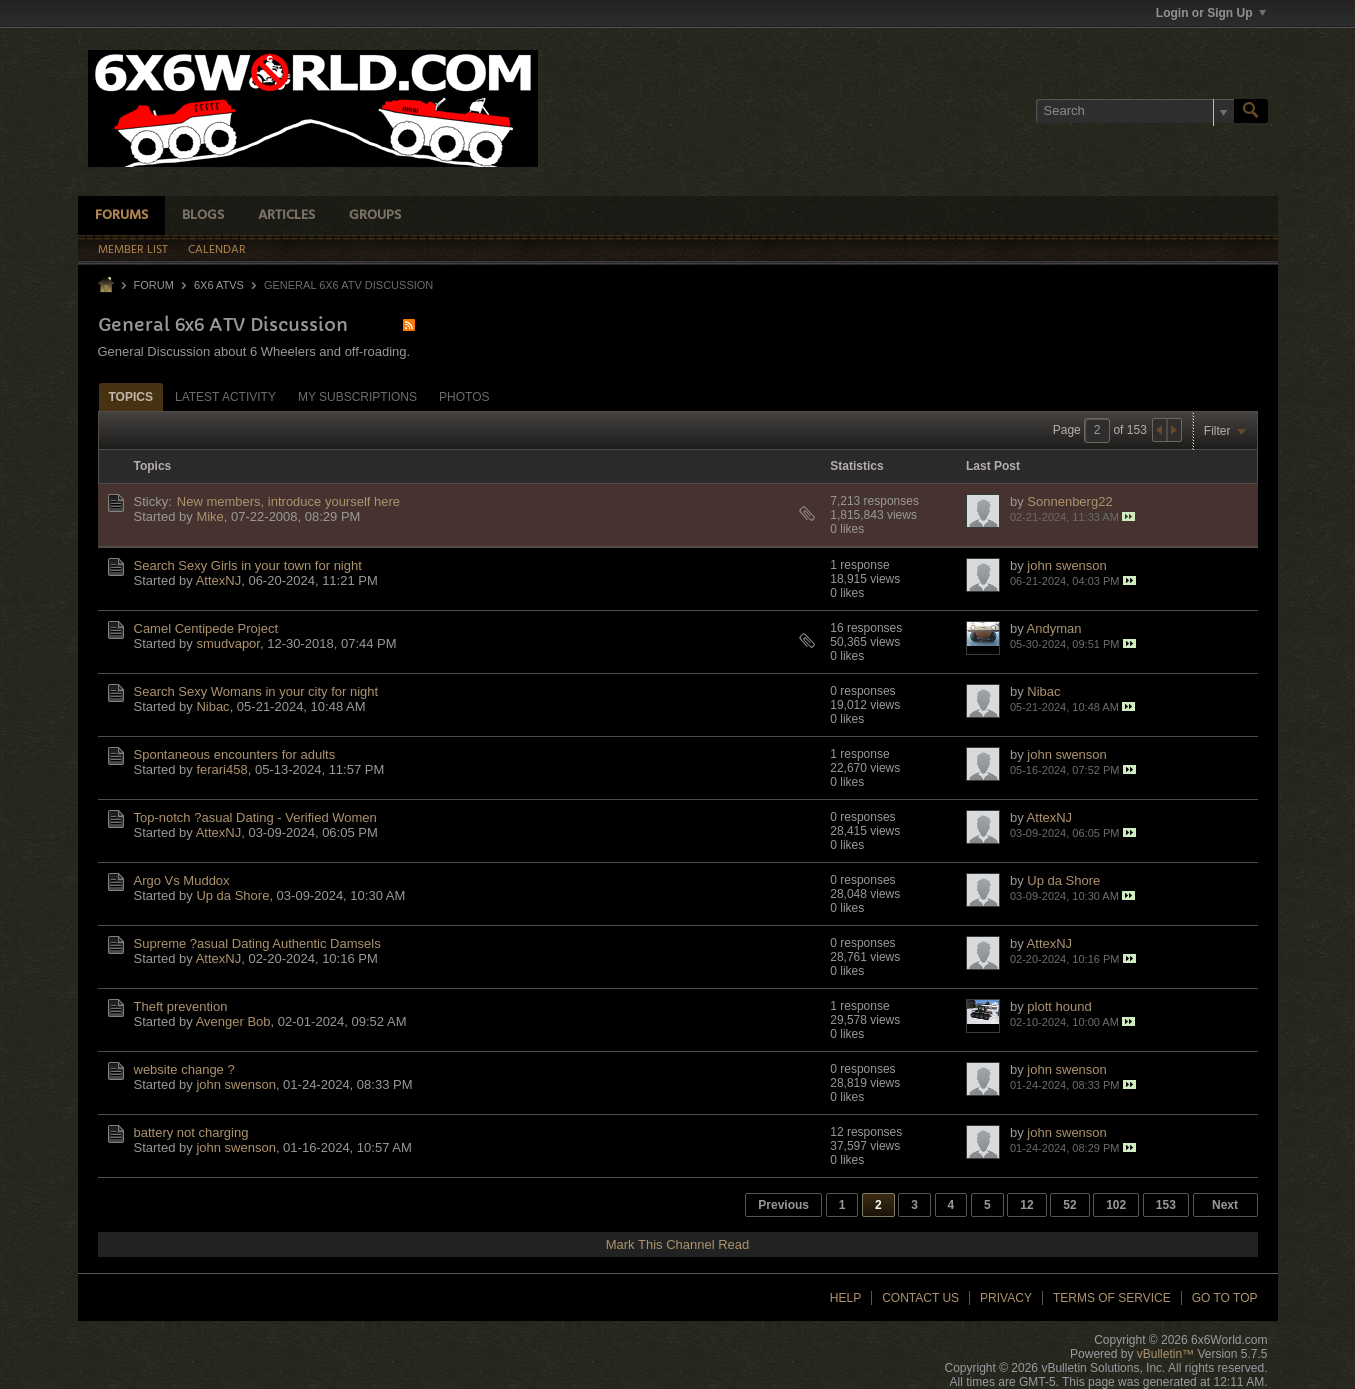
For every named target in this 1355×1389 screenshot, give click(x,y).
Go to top (1225, 1298)
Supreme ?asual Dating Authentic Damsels (257, 943)
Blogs (203, 215)
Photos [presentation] (464, 397)
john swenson (1067, 565)
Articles (286, 215)
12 (1026, 1205)
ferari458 (221, 769)
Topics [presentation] (131, 397)
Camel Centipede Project (206, 628)
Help (845, 1298)
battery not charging (191, 1132)
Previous (783, 1205)
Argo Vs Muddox (182, 880)
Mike (209, 516)
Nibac (212, 706)
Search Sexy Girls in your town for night (248, 565)
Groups (375, 215)
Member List (133, 250)
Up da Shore (232, 895)
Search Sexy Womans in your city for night (256, 691)
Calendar (217, 250)
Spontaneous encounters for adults (235, 754)
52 (1069, 1205)
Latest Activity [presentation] (225, 397)
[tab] (131, 396)
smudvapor (228, 643)
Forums (121, 215)
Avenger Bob (233, 1021)
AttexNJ (219, 580)
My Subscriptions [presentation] (357, 397)
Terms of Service (1112, 1298)
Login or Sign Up (1211, 13)
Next (1225, 1205)
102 (1116, 1205)
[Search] (1135, 111)
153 (1166, 1205)
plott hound (1059, 1006)
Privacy (1006, 1298)
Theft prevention (181, 1006)
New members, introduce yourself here (288, 501)
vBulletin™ (1165, 1354)
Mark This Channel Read (678, 1244)
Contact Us (920, 1298)
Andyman (1054, 628)
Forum (154, 285)
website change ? (184, 1069)
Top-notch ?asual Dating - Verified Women (255, 817)
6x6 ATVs (219, 285)
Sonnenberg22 (1069, 501)
